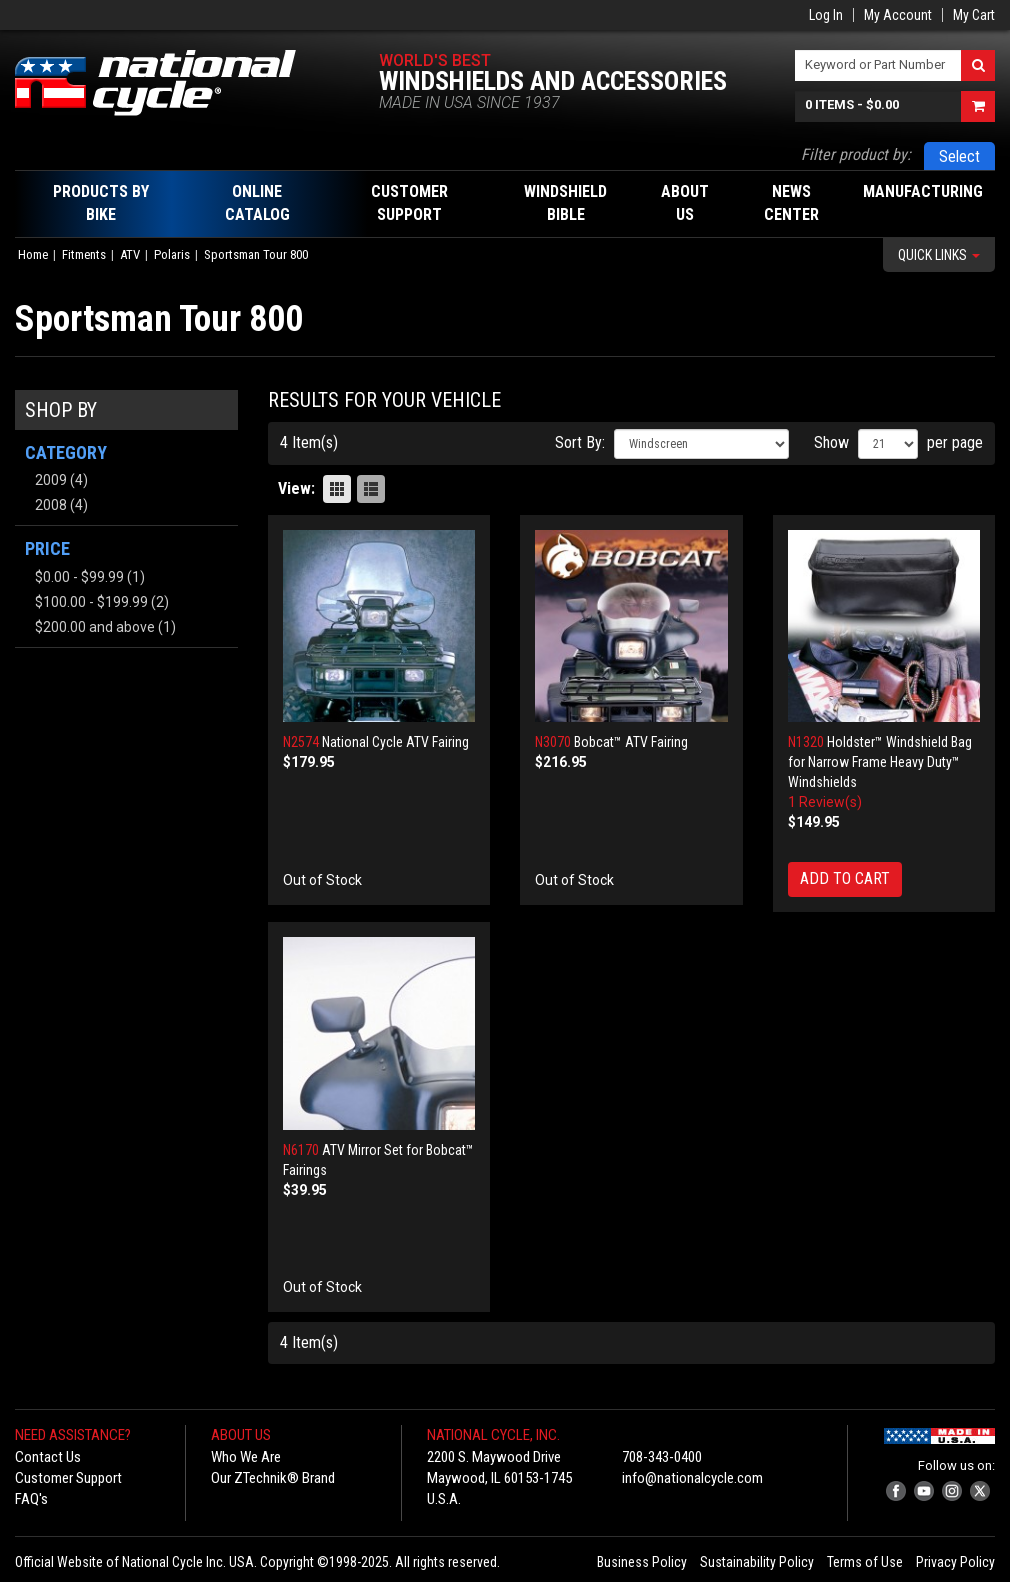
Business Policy (642, 1562)
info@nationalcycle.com (692, 1478)
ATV (130, 254)
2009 (51, 480)
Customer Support (68, 1478)
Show (831, 442)
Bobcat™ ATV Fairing (631, 742)
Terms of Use (865, 1562)
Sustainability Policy (757, 1562)
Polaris (172, 254)
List (371, 489)
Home (33, 254)
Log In (826, 15)
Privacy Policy (955, 1562)
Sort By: (580, 442)
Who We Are (246, 1457)
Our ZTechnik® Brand (273, 1478)
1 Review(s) (825, 802)
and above (95, 627)
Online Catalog (257, 203)
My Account (898, 15)
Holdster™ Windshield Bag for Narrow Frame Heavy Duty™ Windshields (880, 762)
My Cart (974, 15)
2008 (51, 505)
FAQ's (31, 1499)
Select (959, 156)
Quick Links (939, 255)
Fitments (84, 254)
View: (296, 488)
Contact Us (48, 1457)
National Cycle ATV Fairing (395, 742)
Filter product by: (856, 154)
